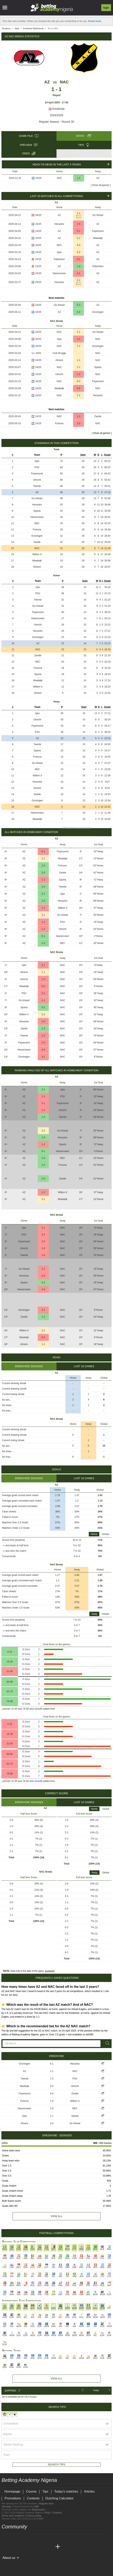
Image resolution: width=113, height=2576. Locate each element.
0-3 (78, 305)
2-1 (43, 893)
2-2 (78, 238)
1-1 (78, 213)
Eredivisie (56, 108)
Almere (59, 360)
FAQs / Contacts (53, 2512)
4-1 (43, 1056)
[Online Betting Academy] (27, 2546)
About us (8, 2557)
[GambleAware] (12, 2564)
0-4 (51, 2086)
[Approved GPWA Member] (28, 2564)
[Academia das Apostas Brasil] (20, 2546)
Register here (46, 2503)
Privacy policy (33, 2515)
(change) (32, 2397)
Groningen (98, 312)
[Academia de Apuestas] (35, 2546)
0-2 (43, 1007)
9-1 (43, 936)
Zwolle (97, 416)
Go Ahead (97, 215)
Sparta (97, 367)
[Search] (107, 2043)
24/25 (39, 178)
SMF (36, 2506)
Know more (94, 21)
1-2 (78, 178)
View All (56, 2378)
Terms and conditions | (14, 2515)
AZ (47, 82)
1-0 (78, 224)
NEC (59, 245)
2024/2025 (56, 115)
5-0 (78, 388)
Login (106, 7)
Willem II (37, 554)
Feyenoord (98, 231)
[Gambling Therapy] (41, 2564)
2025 (38, 353)
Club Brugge (59, 353)
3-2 (43, 993)
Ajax (59, 252)
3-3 (78, 245)
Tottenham (59, 259)
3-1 (78, 259)
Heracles (59, 224)
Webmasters (38, 2509)
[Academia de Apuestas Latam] (42, 2546)
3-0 (78, 312)
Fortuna (59, 423)
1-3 (78, 416)
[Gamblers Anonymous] (46, 2564)
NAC (64, 82)
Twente (37, 486)
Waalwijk (98, 238)
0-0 (78, 381)
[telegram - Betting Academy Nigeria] (5, 2538)
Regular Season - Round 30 (56, 121)
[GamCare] (36, 2564)
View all (56, 2216)
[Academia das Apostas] (12, 2546)
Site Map (6, 2506)
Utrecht (59, 374)
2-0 (43, 872)
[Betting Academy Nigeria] (5, 2546)
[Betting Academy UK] (50, 2546)
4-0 (43, 1049)
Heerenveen (59, 273)
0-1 (78, 231)
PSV (37, 467)
